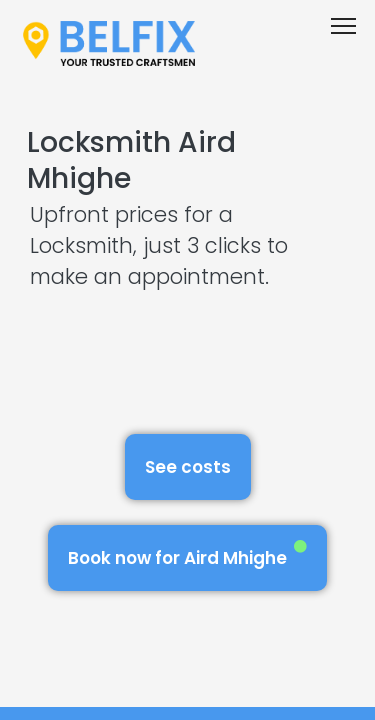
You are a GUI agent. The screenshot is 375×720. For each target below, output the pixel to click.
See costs (188, 467)
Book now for (187, 554)
